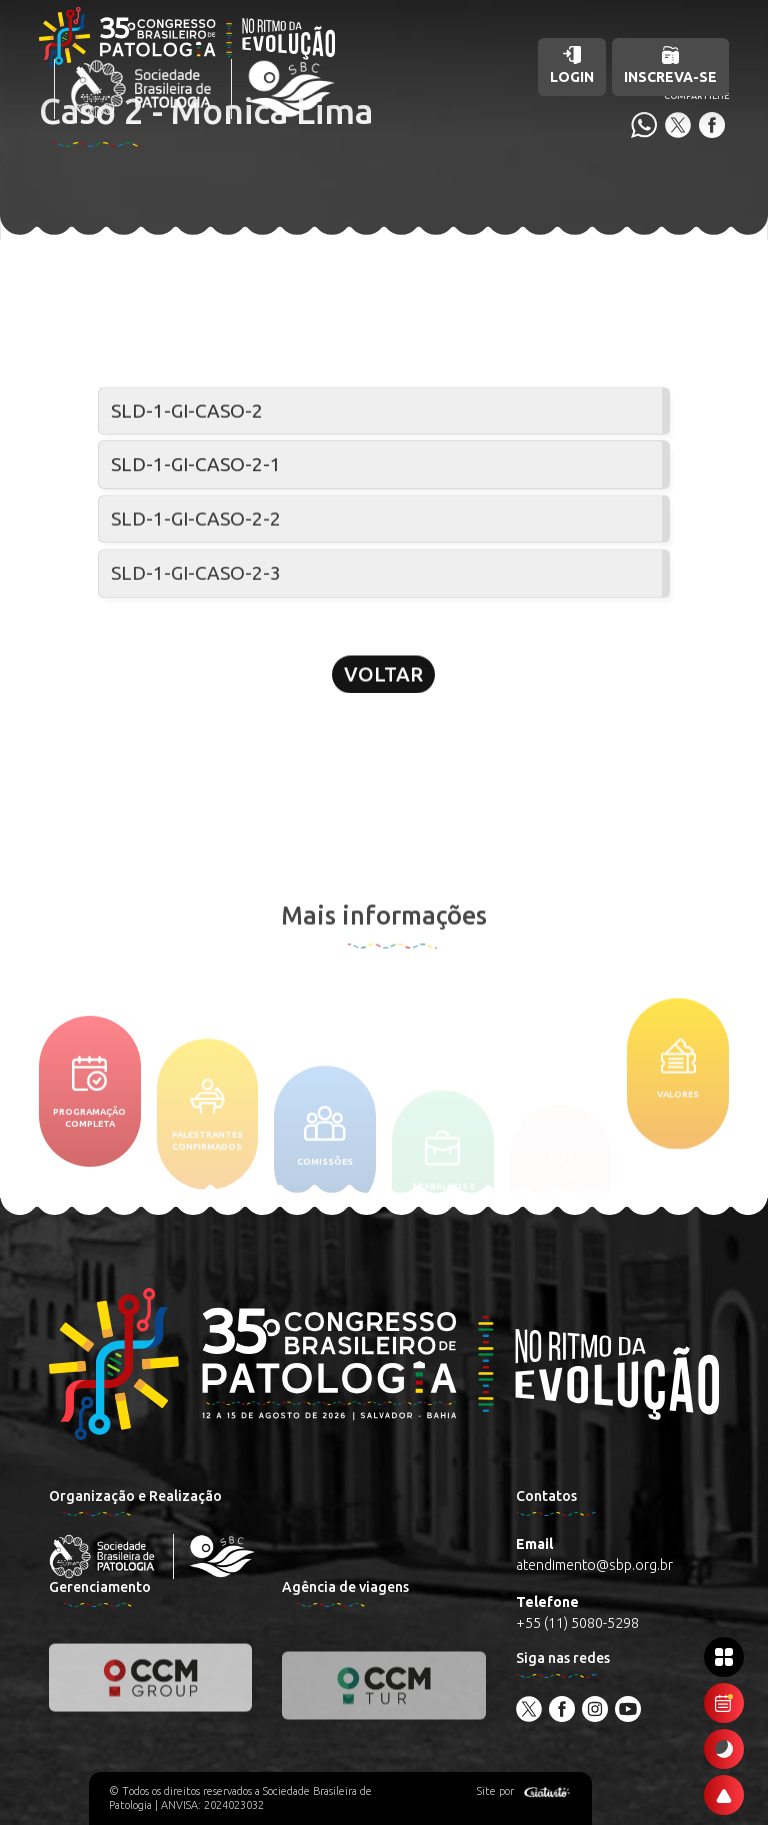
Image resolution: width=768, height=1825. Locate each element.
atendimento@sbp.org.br (594, 1565)
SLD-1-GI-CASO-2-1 (196, 466)
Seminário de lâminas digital (189, 358)
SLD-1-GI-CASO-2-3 (196, 577)
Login (572, 65)
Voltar (383, 682)
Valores (678, 1105)
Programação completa (89, 1138)
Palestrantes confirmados (207, 1163)
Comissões (325, 1173)
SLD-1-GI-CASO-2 (187, 411)
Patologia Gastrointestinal (385, 358)
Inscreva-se (670, 65)
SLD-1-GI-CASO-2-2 (196, 521)
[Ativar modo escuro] (724, 1749)
